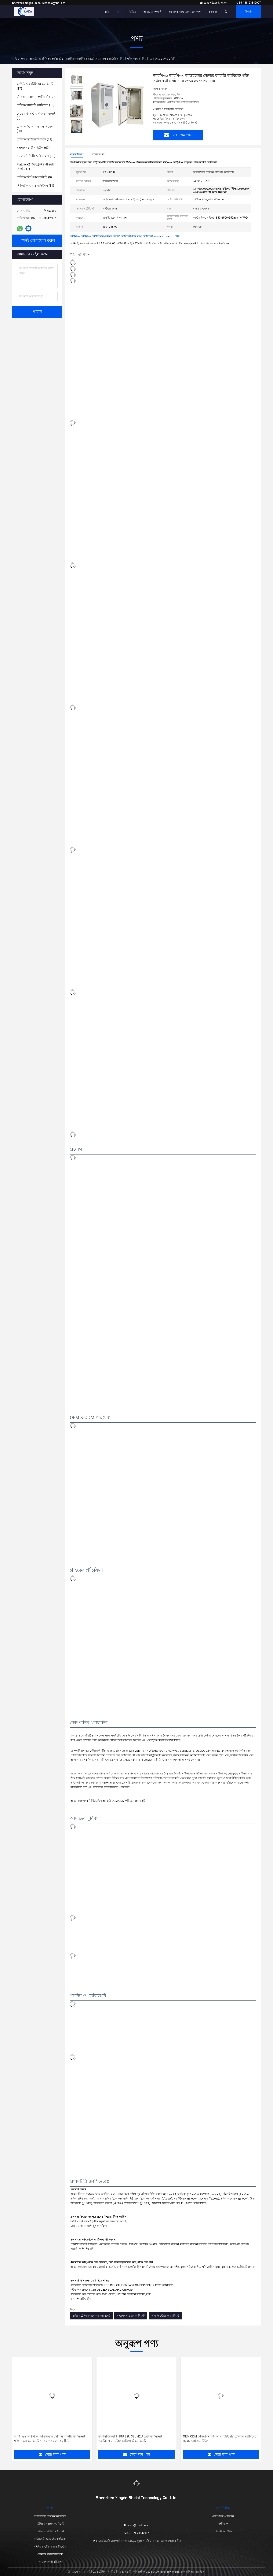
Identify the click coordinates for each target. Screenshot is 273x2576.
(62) (33, 148)
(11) (35, 185)
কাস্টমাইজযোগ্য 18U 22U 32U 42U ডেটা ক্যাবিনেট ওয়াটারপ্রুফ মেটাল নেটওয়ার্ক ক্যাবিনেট (130, 2439)
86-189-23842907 (248, 2)
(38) (36, 156)
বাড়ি (106, 11)
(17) (35, 86)
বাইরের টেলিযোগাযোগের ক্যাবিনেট (91, 2315)
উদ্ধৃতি (248, 11)
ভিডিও (132, 11)
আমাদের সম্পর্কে (152, 11)
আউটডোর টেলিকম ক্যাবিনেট (45, 58)
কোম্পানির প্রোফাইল (223, 2516)
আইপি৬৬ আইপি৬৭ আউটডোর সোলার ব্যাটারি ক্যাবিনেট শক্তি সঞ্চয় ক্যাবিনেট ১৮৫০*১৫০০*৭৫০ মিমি (49, 2439)
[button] (76, 131)
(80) (35, 129)
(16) (35, 105)
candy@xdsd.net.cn (214, 2)
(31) (34, 139)
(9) (36, 116)
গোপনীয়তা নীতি (223, 2531)
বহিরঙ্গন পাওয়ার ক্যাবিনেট (131, 2315)
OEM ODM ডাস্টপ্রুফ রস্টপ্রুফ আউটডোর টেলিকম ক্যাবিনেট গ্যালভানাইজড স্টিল (220, 2439)
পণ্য (119, 11)
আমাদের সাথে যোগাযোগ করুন (185, 11)
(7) (36, 167)
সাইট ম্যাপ (222, 2523)
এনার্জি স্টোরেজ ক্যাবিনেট (165, 2315)
